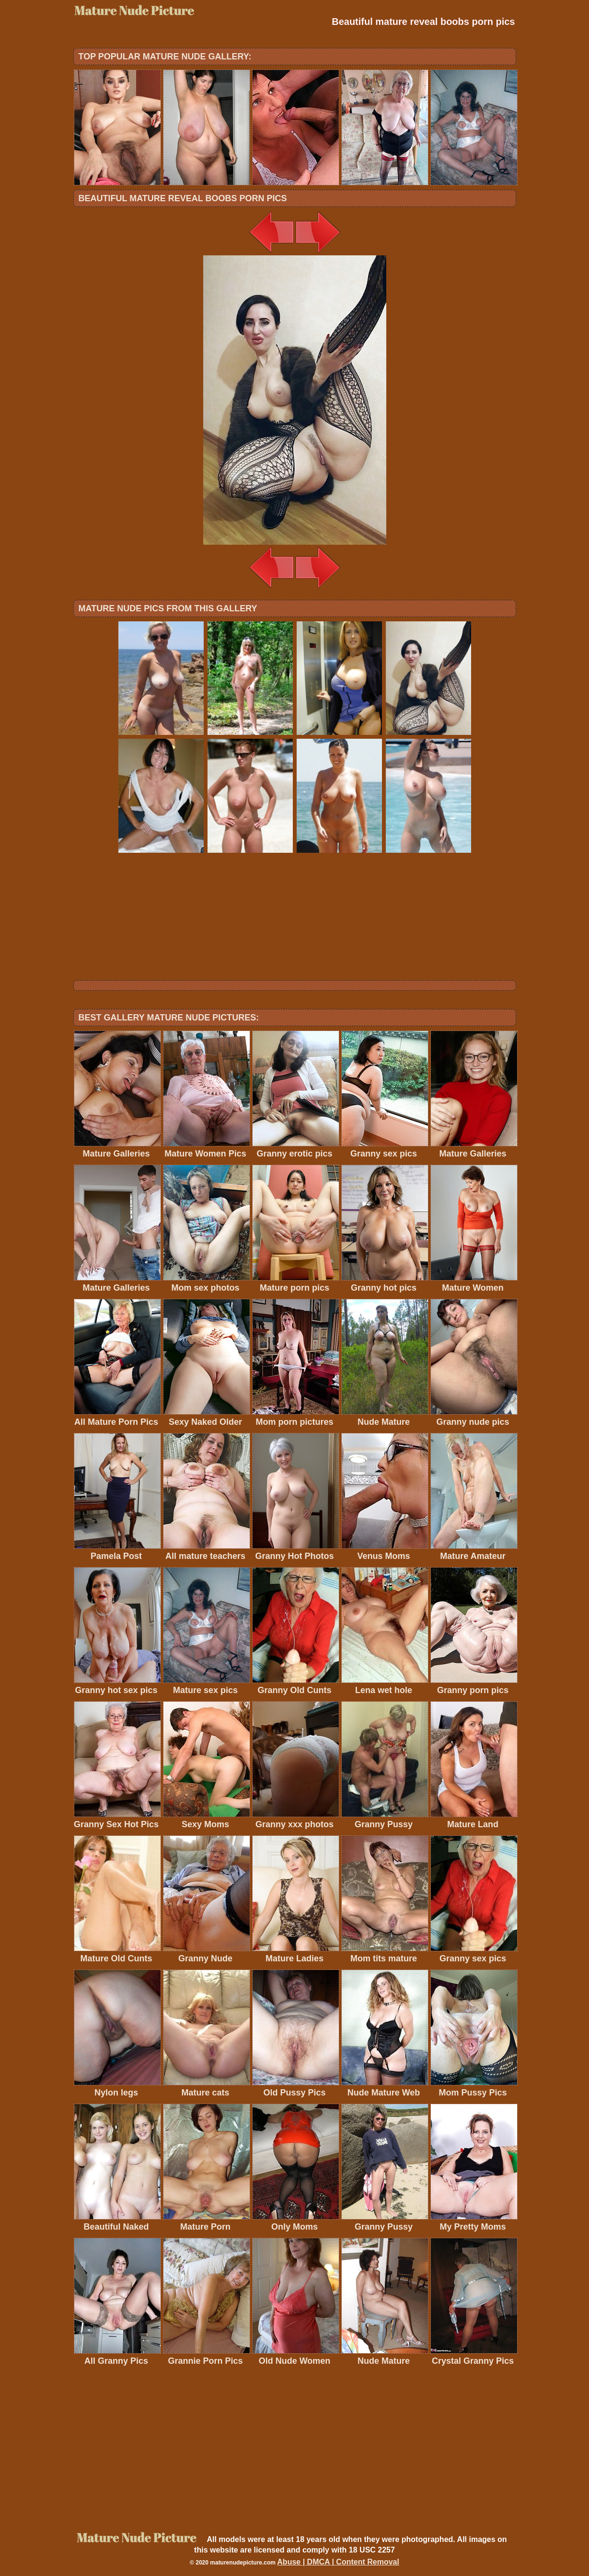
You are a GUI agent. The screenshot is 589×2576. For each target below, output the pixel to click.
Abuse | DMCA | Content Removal (338, 2562)
